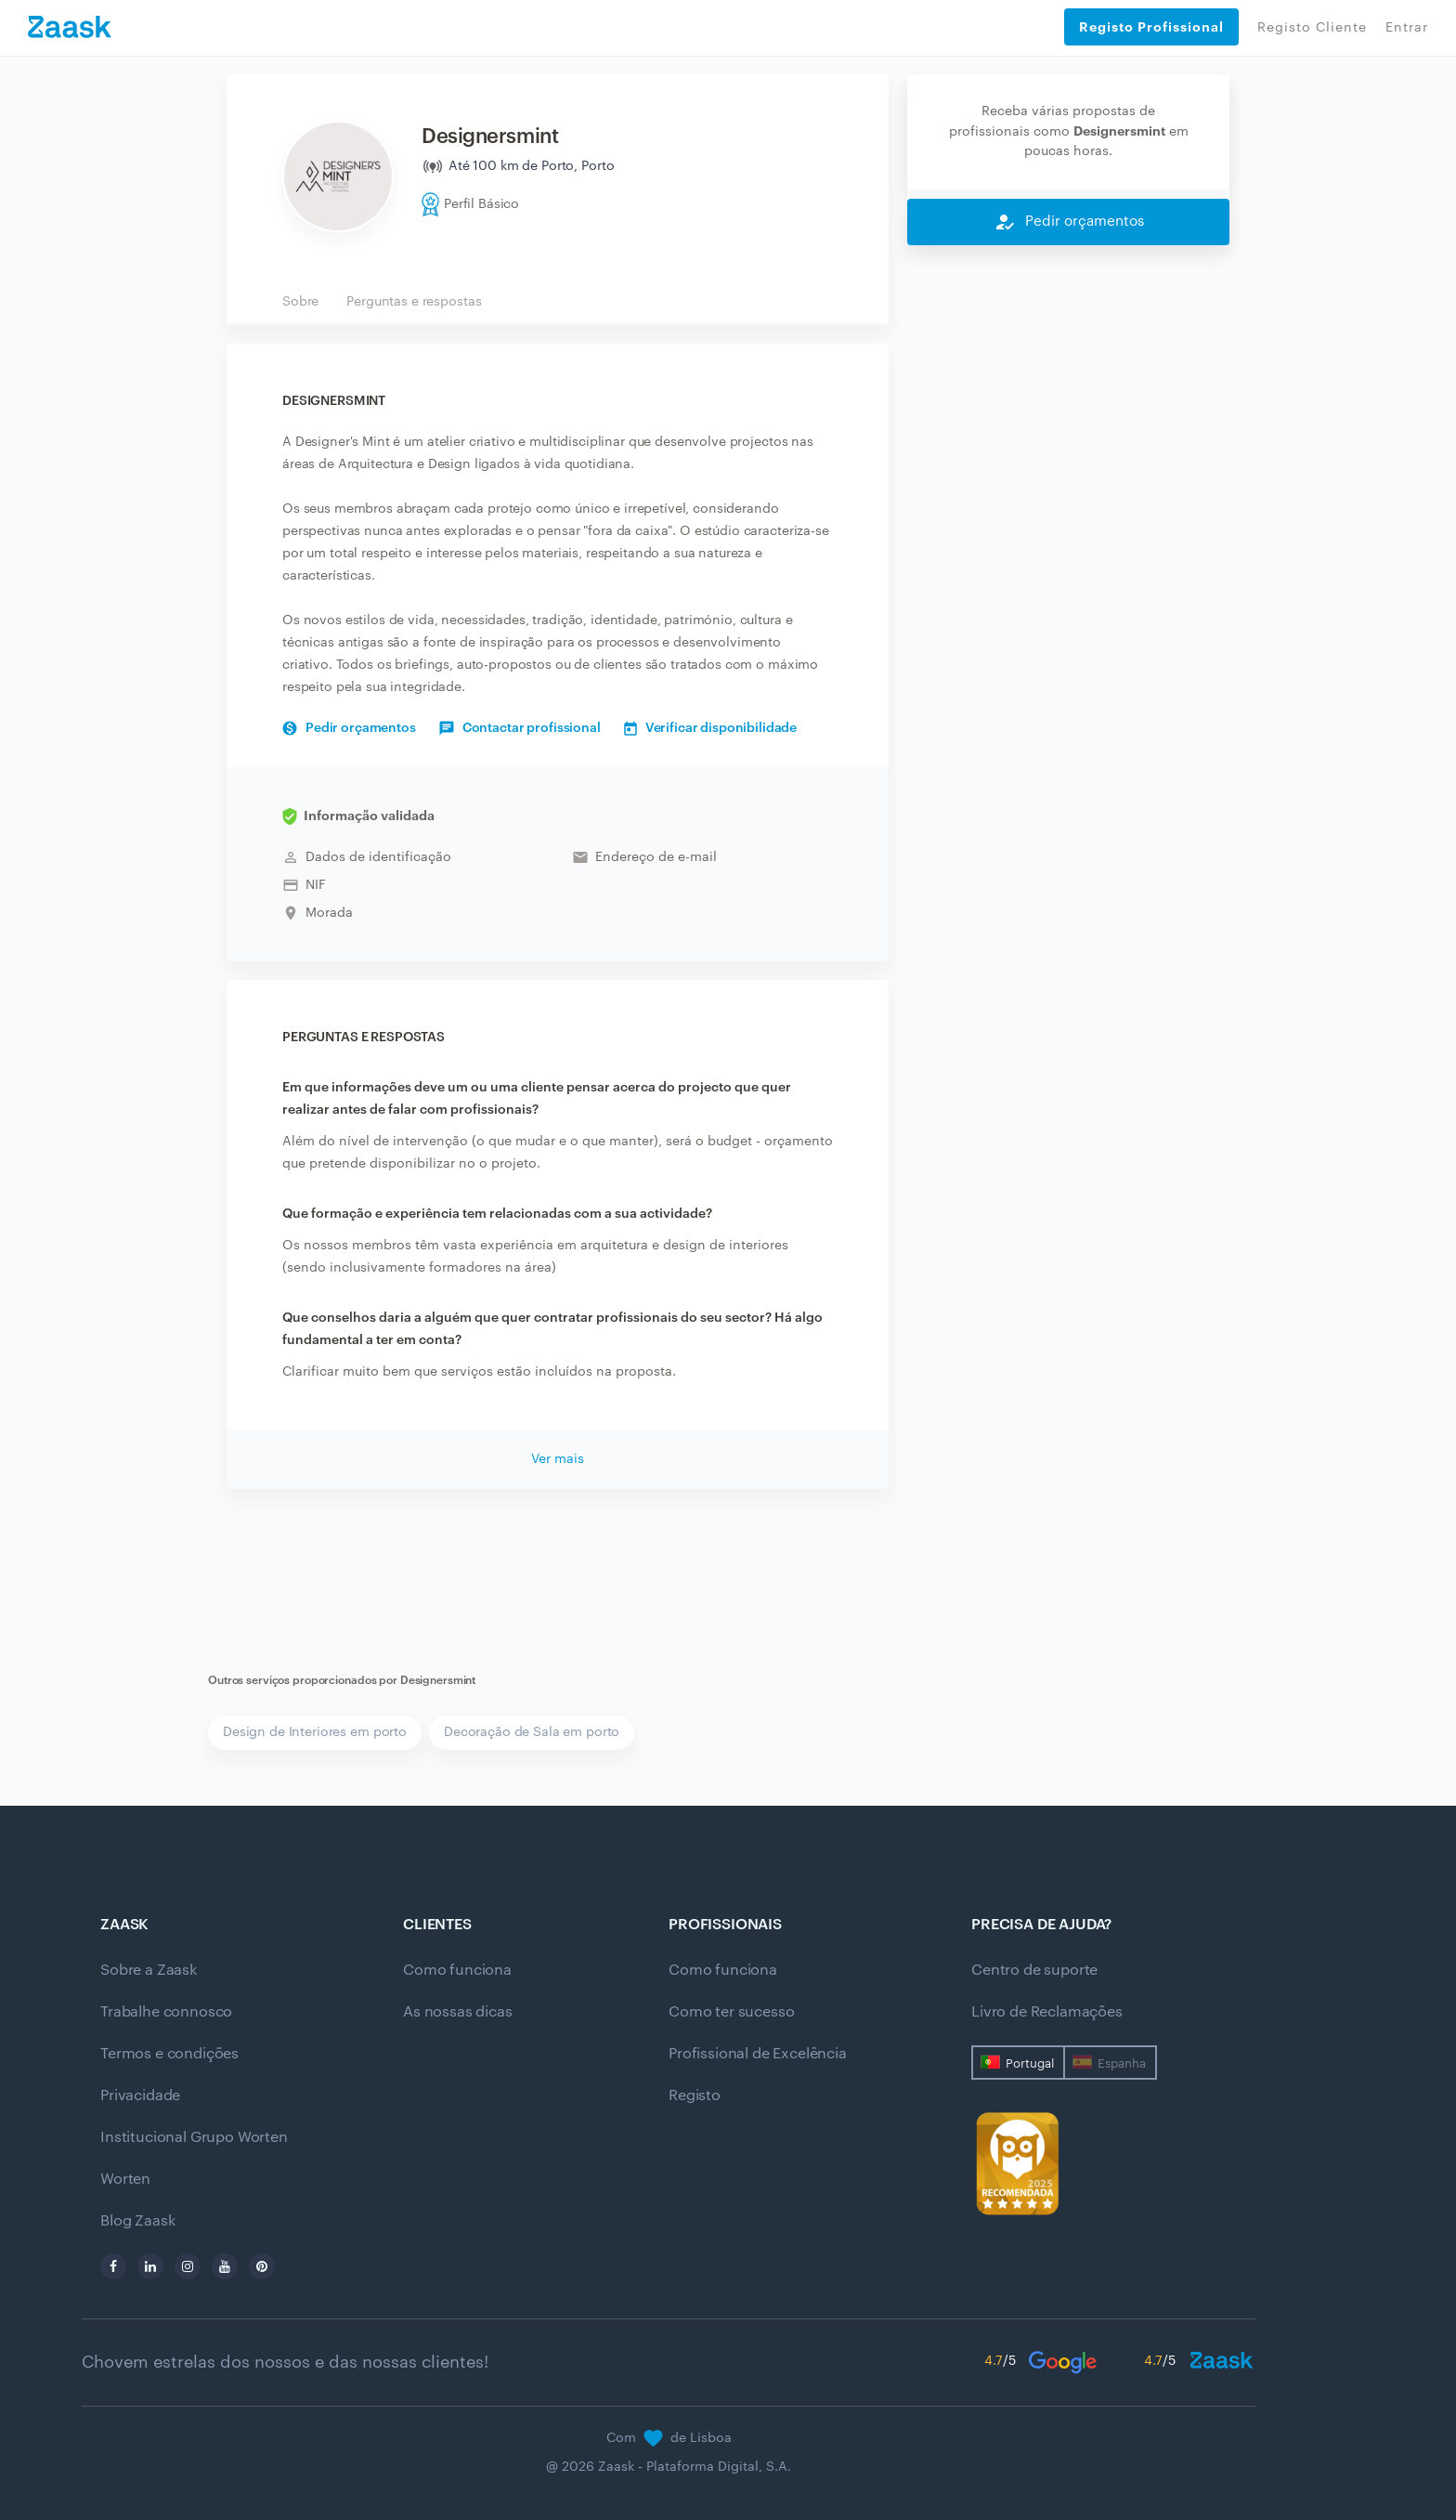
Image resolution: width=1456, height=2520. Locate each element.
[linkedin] (150, 2266)
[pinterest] (262, 2266)
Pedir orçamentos (349, 728)
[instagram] (188, 2266)
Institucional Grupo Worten (194, 2137)
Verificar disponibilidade (711, 728)
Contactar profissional (520, 728)
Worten (125, 2179)
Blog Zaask (137, 2220)
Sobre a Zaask (148, 1970)
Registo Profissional (1151, 26)
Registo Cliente (1312, 27)
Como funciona (457, 1970)
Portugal (1030, 2063)
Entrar (1406, 27)
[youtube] (225, 2266)
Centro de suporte (1034, 1970)
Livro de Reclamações (1047, 2011)
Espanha (1122, 2063)
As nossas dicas (458, 2011)
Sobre (300, 301)
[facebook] (113, 2266)
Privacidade (140, 2095)
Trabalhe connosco (166, 2011)
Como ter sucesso (731, 2011)
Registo (695, 2095)
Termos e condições (169, 2053)
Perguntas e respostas (413, 301)
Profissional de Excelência (758, 2053)
